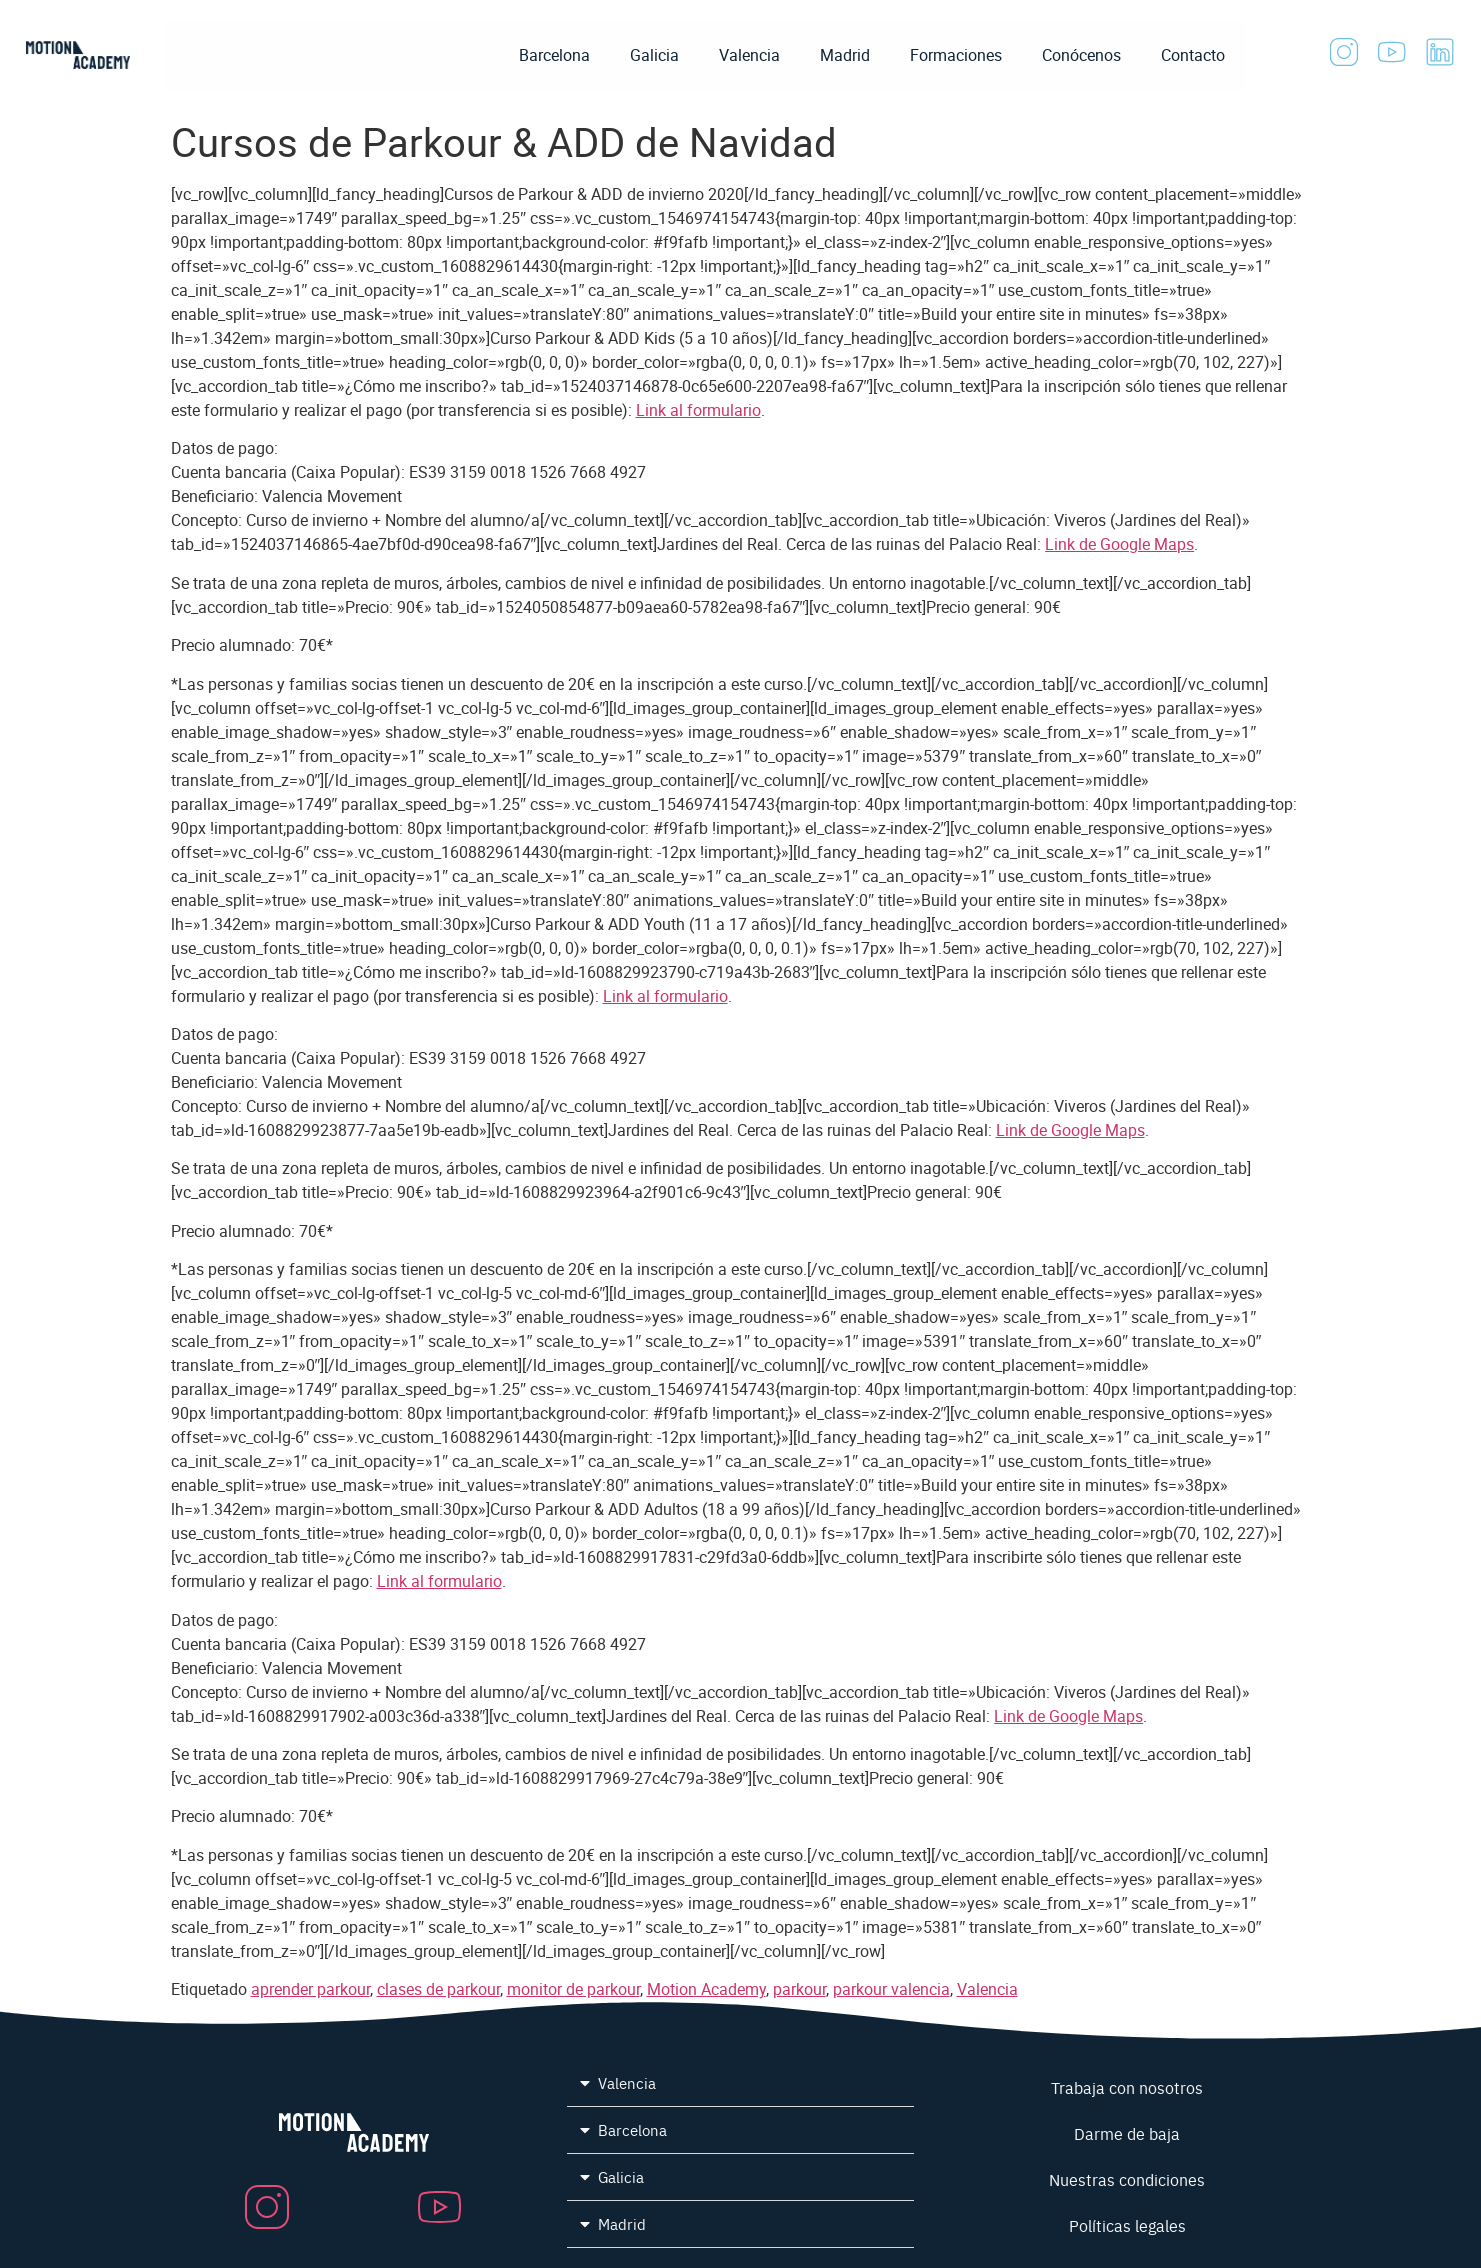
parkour (799, 1989)
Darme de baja (1127, 2133)
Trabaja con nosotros (1127, 2087)
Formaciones (956, 55)
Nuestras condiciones (1127, 2179)
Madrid (845, 55)
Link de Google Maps (1119, 544)
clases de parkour (438, 1989)
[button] (740, 2083)
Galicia (654, 55)
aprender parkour (310, 1989)
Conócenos (1081, 55)
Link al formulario (698, 410)
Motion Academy (706, 1989)
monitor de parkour (573, 1989)
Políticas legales (1127, 2225)
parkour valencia (891, 1989)
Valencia (749, 55)
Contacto (1193, 55)
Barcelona (554, 55)
